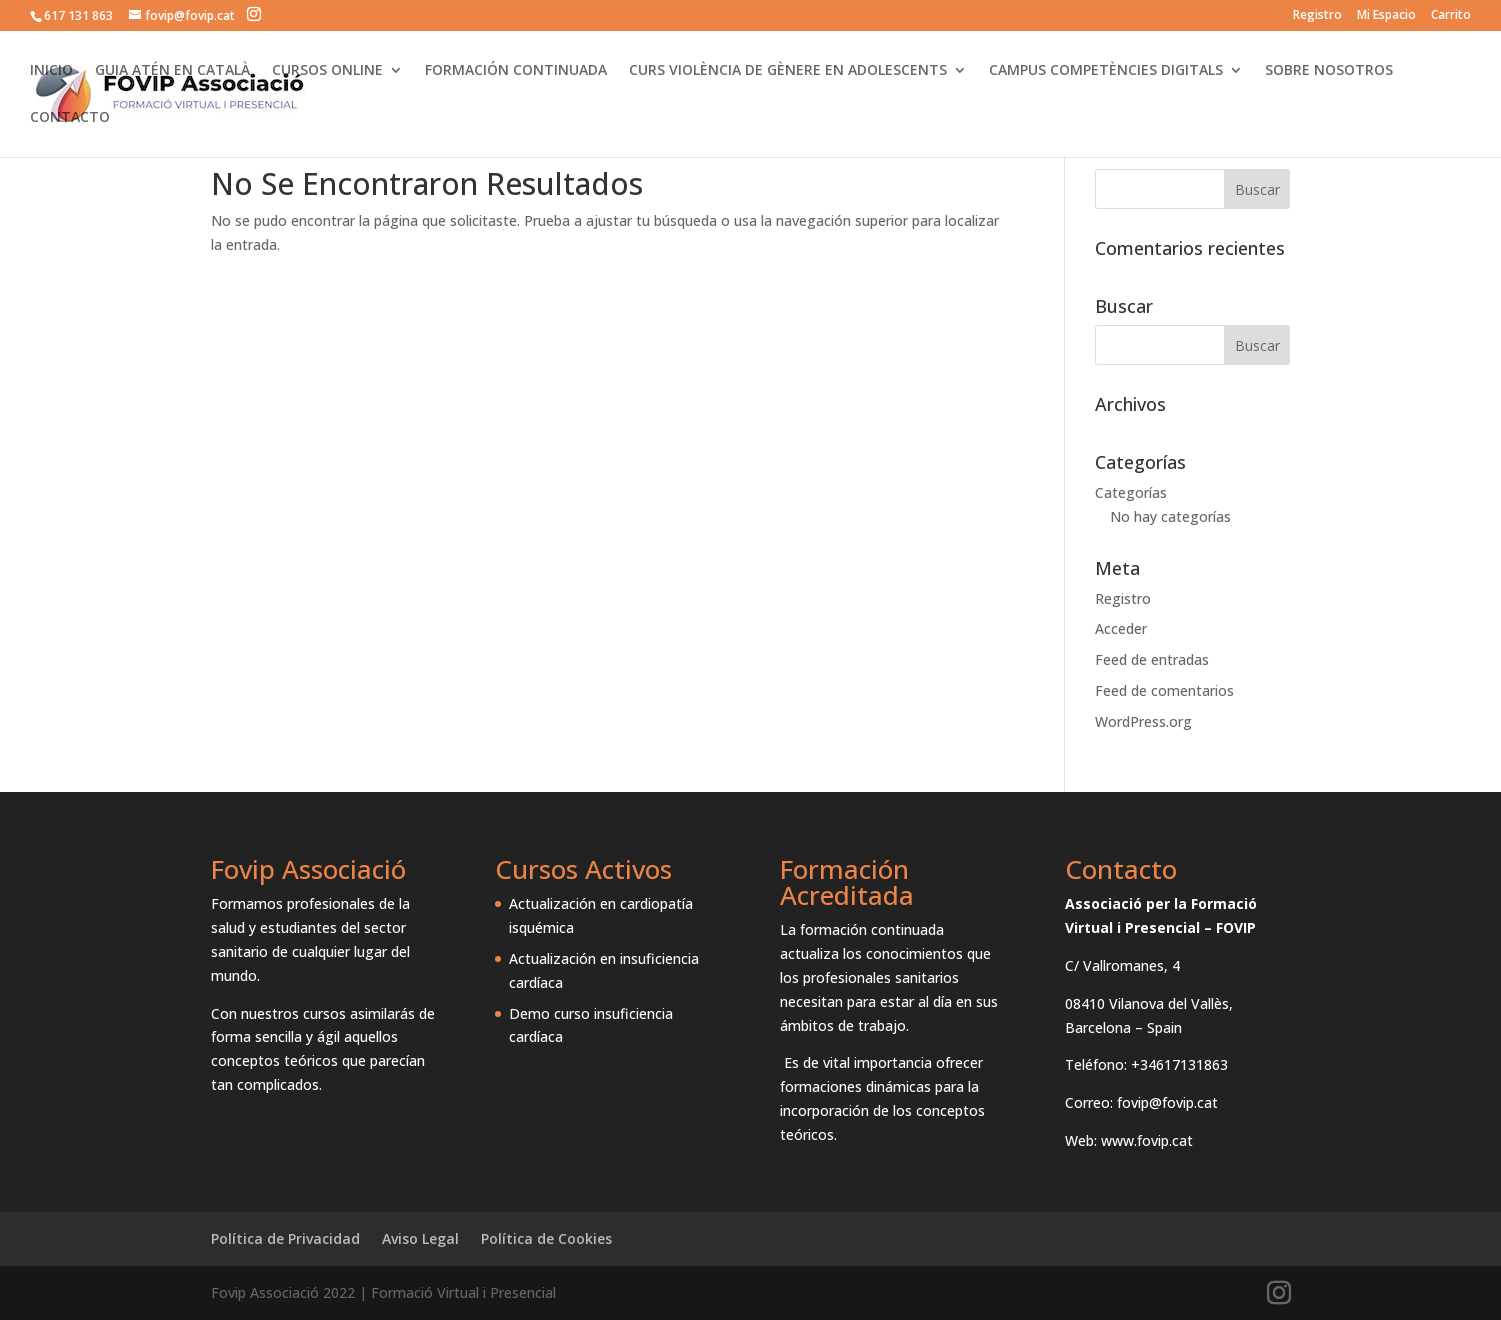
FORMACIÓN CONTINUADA (516, 71)
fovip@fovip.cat (1167, 1102)
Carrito (1451, 16)
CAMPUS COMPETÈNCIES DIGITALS (1106, 71)
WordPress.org (1143, 721)
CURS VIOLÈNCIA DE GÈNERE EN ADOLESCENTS (788, 71)
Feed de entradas (1152, 659)
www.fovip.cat (1147, 1140)
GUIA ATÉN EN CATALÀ (172, 71)
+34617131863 (1179, 1064)
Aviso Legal (420, 1238)
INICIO (51, 71)
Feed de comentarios (1164, 690)
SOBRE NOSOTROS (1329, 71)
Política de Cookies (546, 1238)
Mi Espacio (1386, 16)
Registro (1317, 16)
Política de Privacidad (285, 1238)
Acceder (1121, 628)
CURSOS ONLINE (327, 71)
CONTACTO (70, 118)
